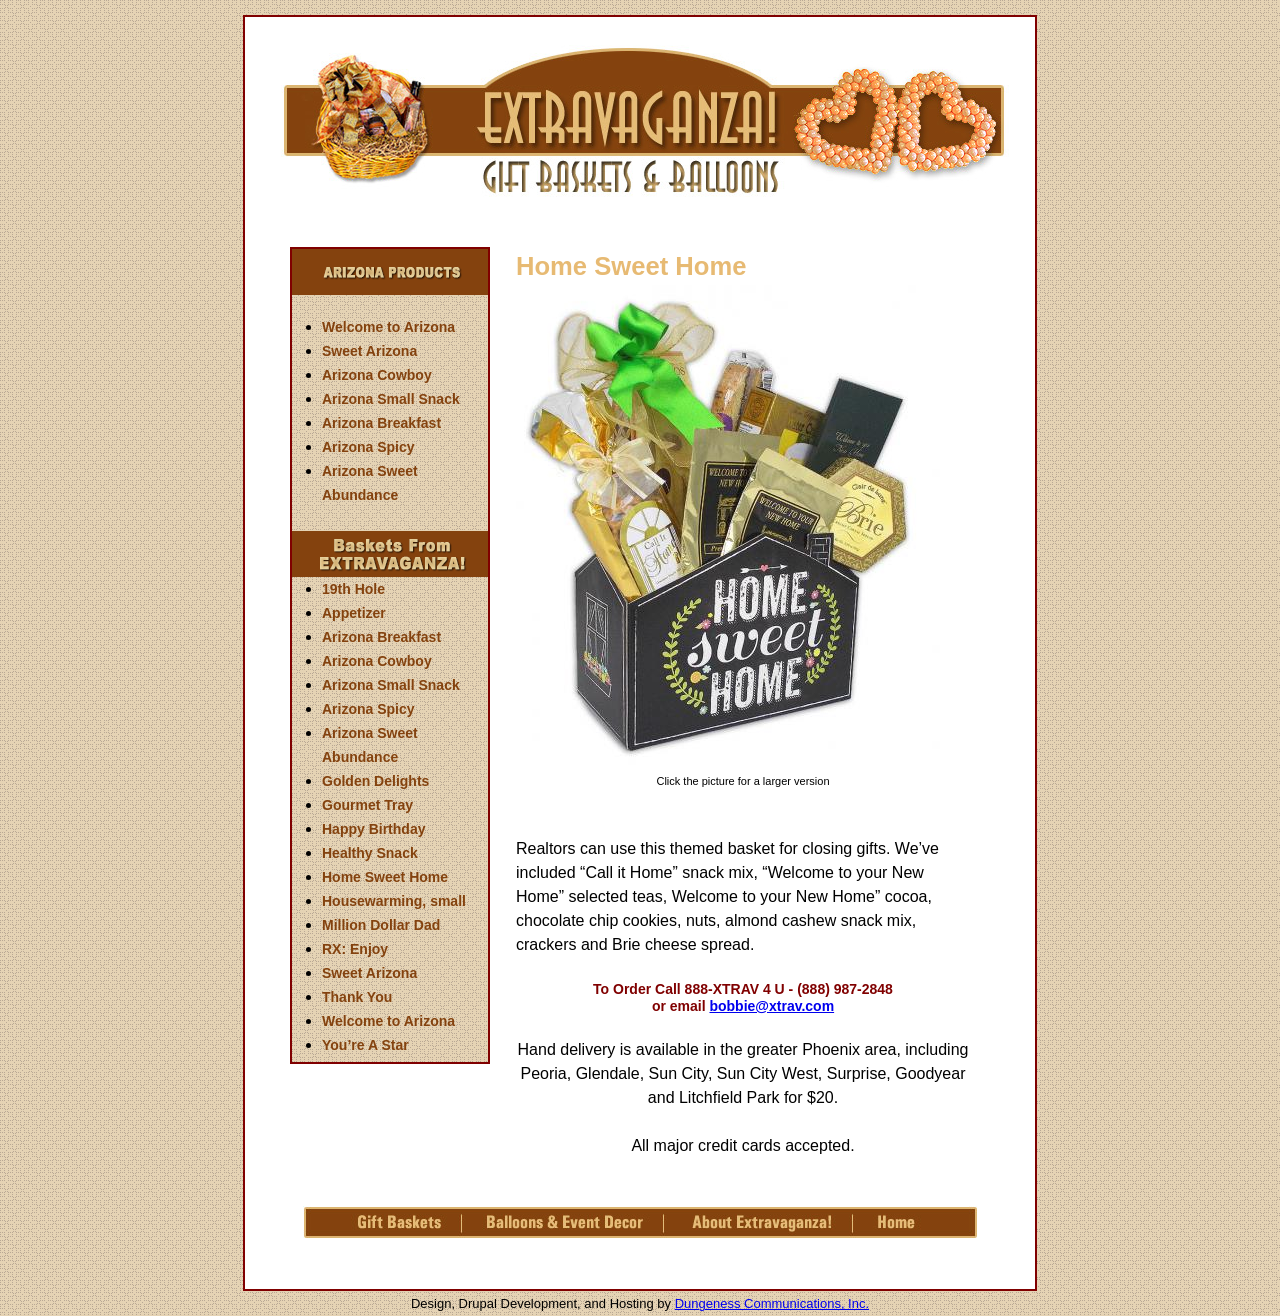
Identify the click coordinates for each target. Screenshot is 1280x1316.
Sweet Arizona (369, 351)
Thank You (357, 997)
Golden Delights (375, 781)
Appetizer (354, 613)
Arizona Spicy (368, 447)
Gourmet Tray (367, 805)
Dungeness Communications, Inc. (772, 1303)
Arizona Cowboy (377, 375)
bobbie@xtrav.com (771, 1006)
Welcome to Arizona (388, 327)
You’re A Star (365, 1045)
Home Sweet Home (385, 877)
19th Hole (353, 589)
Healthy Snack (370, 853)
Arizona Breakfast (381, 423)
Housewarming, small (394, 901)
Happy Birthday (373, 829)
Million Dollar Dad (381, 925)
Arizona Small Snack (391, 399)
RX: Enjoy (355, 949)
